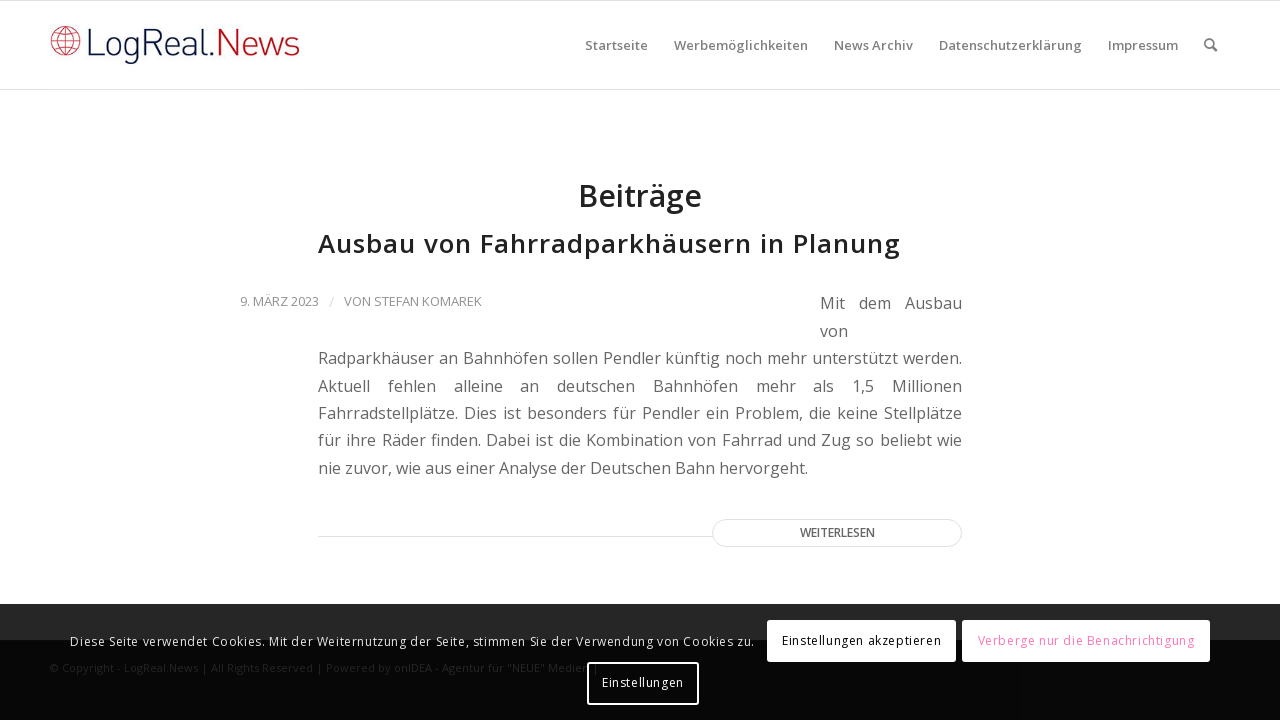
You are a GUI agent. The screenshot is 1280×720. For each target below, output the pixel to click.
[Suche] (1210, 45)
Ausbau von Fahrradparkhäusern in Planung (609, 243)
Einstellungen (643, 682)
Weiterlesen (837, 532)
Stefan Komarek (428, 301)
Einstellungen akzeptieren (861, 640)
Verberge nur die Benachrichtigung (1086, 640)
